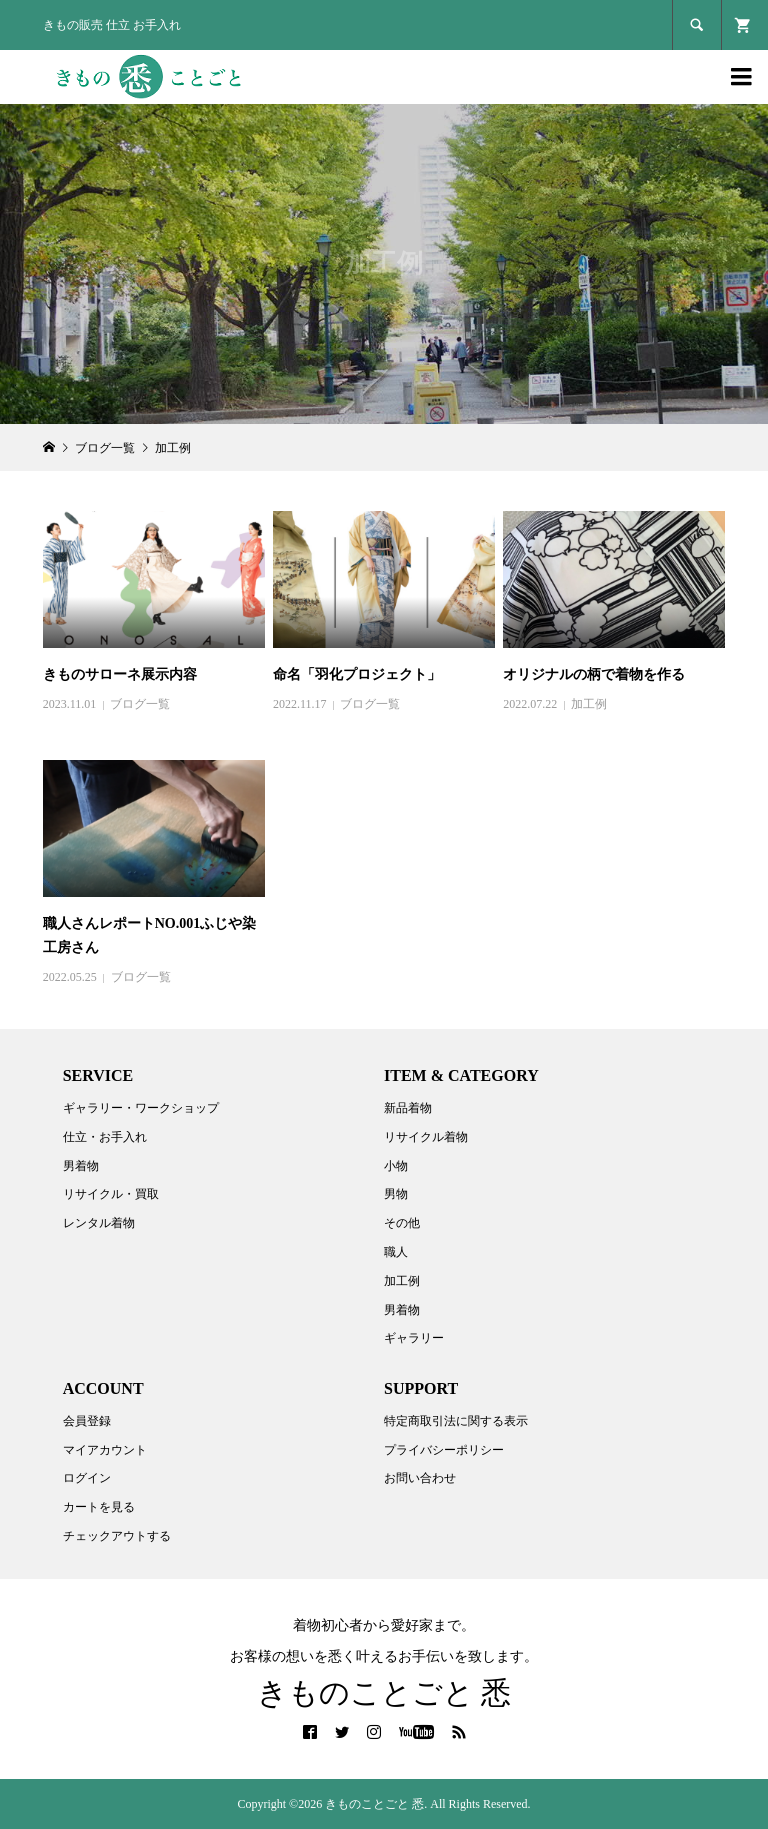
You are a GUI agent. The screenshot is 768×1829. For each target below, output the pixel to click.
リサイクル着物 (426, 1137)
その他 (402, 1223)
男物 (396, 1194)
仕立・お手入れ (105, 1137)
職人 (396, 1252)
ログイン (87, 1478)
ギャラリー (414, 1338)
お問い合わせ (420, 1478)
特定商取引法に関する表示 (456, 1421)
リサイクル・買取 (111, 1194)
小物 (396, 1166)
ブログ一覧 (140, 704)
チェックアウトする (117, 1536)
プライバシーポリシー (444, 1450)
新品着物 (408, 1108)
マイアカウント (105, 1450)
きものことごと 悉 (384, 1692)
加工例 (589, 704)
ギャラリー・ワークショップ (141, 1108)
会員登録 (87, 1421)
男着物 (81, 1166)
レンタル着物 (99, 1223)
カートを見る (99, 1507)
